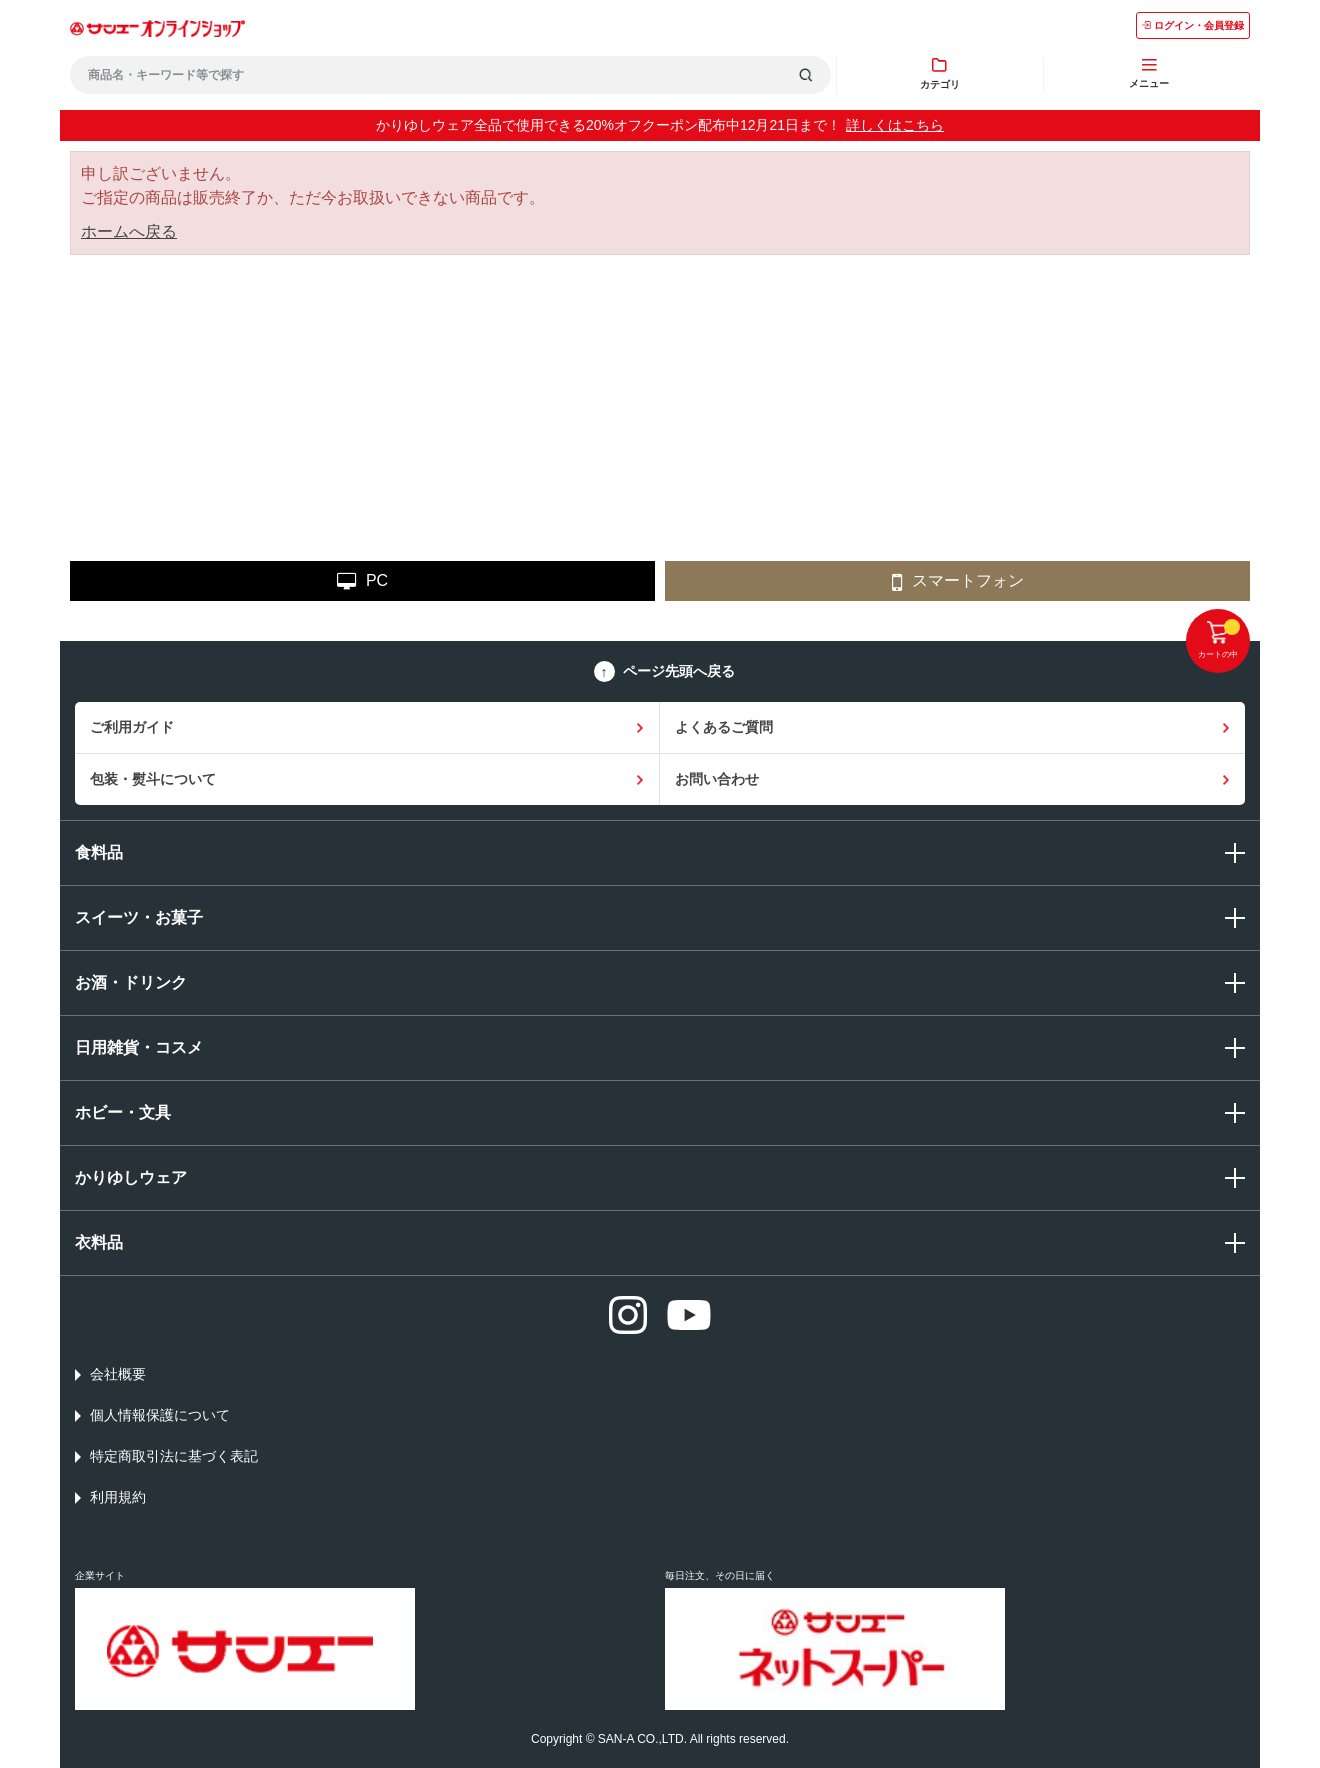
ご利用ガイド (132, 727)
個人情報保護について (160, 1415)
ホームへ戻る (129, 231)
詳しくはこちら (895, 125)
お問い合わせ (717, 779)
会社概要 (118, 1374)
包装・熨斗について (153, 779)
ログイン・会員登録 (1193, 25)
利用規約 (118, 1497)
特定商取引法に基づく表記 (174, 1456)
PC (362, 581)
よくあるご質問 (724, 727)
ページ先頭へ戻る (679, 671)
